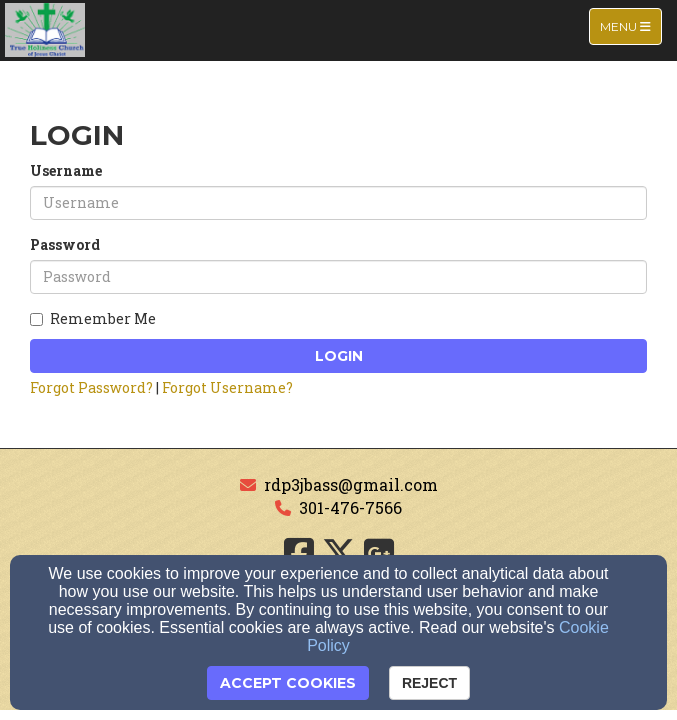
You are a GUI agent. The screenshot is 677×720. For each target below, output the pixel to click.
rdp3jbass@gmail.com (351, 484)
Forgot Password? (91, 387)
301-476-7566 (350, 507)
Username (66, 170)
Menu (630, 25)
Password (65, 244)
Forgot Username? (227, 387)
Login (339, 356)
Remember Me (93, 318)
